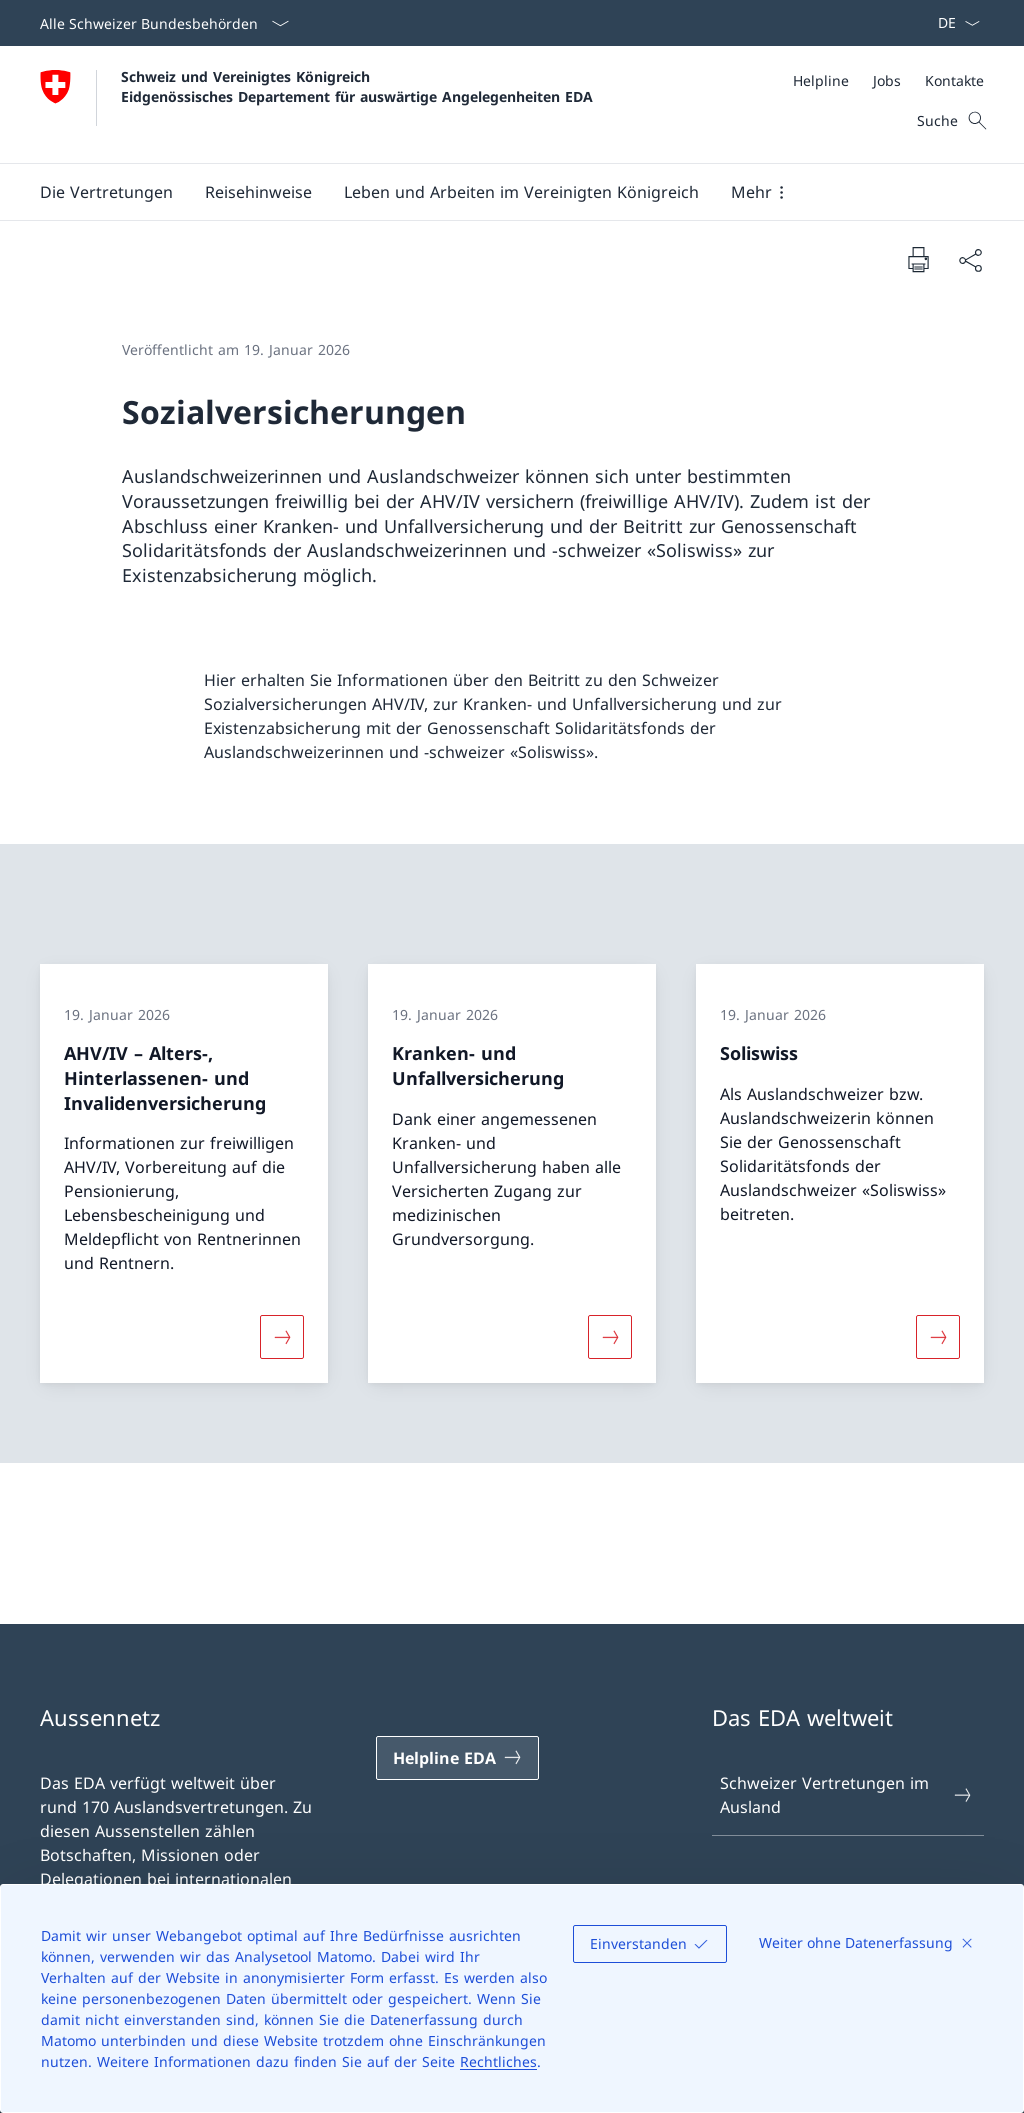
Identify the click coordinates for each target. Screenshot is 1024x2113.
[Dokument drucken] (918, 259)
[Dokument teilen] (970, 260)
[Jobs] (887, 80)
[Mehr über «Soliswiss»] (938, 1337)
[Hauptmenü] (496, 192)
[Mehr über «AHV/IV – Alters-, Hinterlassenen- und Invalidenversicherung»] (282, 1337)
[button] (106, 192)
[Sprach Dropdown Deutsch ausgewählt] (952, 23)
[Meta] (888, 80)
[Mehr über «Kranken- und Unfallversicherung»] (610, 1337)
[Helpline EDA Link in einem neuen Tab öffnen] (457, 1758)
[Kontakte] (954, 80)
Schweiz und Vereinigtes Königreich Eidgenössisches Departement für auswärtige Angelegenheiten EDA (357, 86)
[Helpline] (821, 80)
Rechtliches (498, 2061)
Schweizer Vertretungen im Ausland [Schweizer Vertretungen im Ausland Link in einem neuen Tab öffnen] (847, 1795)
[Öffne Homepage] (316, 104)
